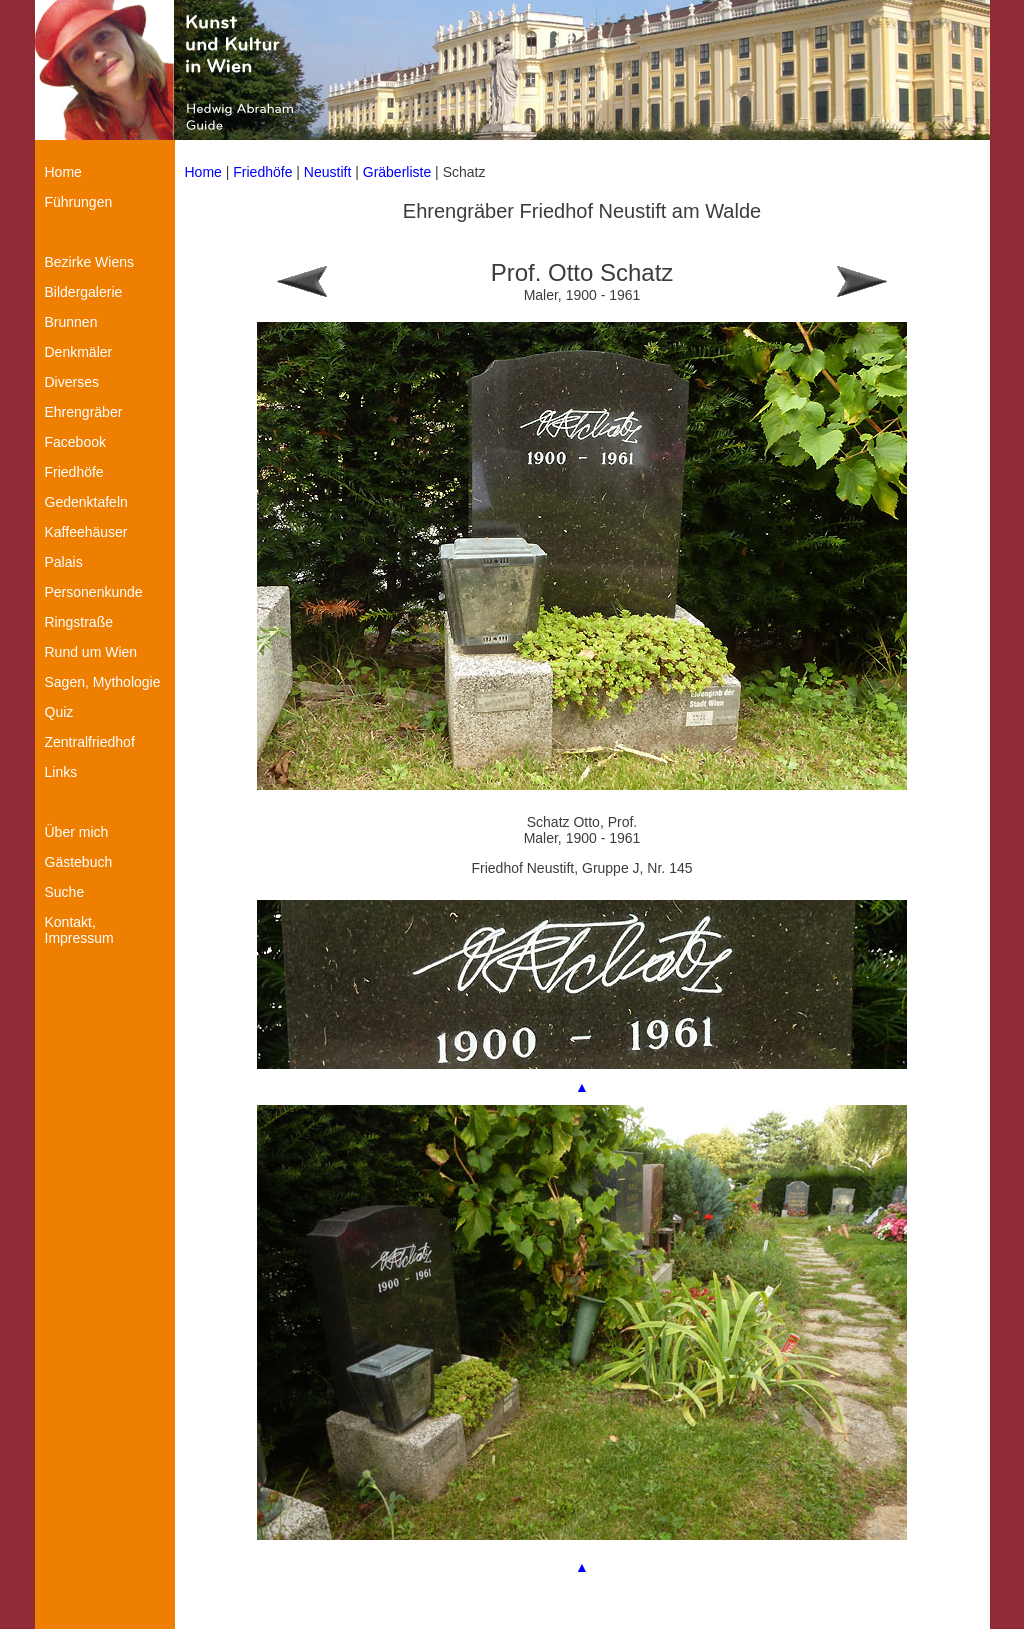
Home (203, 172)
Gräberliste (399, 172)
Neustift (327, 172)
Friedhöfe (262, 172)
